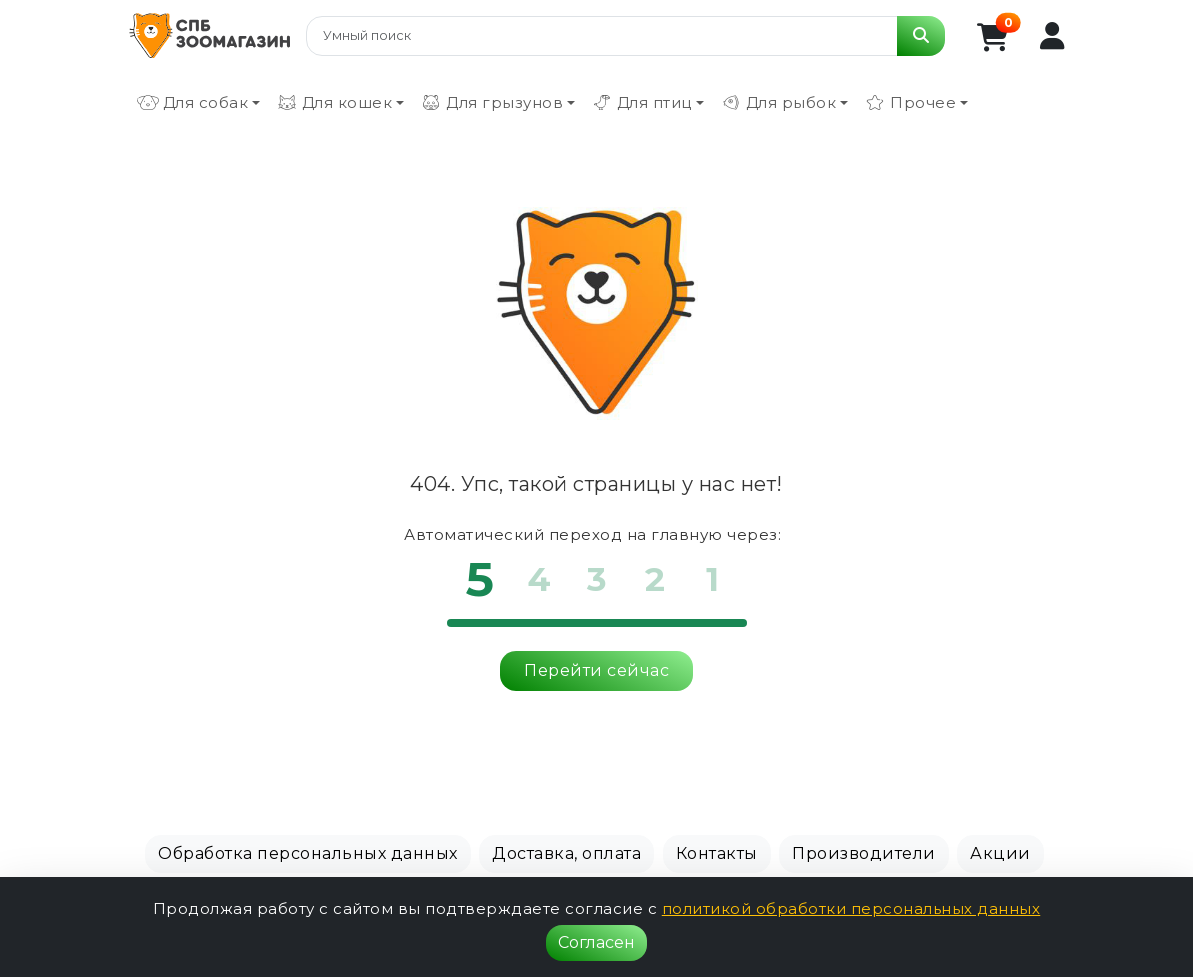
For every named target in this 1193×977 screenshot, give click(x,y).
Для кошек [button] (334, 103)
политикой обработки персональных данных (851, 908)
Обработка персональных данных (308, 853)
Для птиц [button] (641, 103)
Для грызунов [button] (491, 103)
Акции (1000, 853)
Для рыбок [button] (778, 103)
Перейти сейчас (596, 670)
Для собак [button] (193, 103)
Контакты (717, 853)
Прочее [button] (910, 103)
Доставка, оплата (566, 853)
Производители (864, 853)
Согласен (596, 942)
